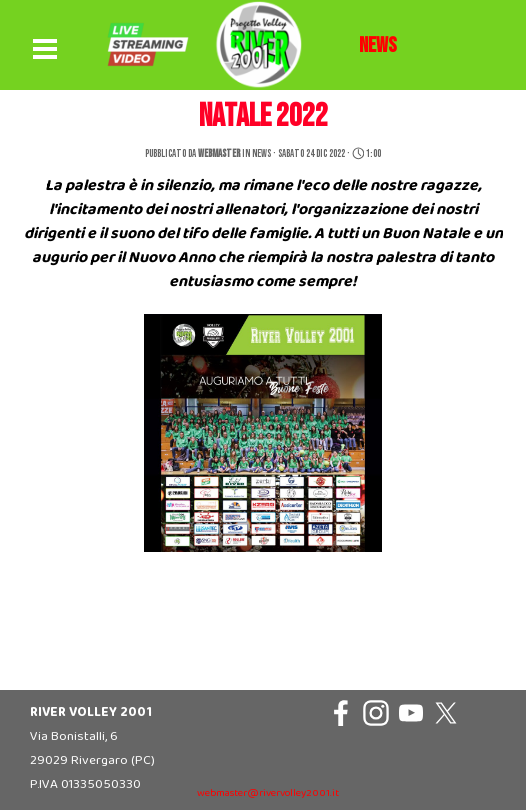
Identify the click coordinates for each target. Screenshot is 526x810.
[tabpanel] (378, 46)
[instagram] (376, 713)
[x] (446, 713)
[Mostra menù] (45, 50)
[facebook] (341, 713)
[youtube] (411, 713)
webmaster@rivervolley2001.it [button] (268, 793)
